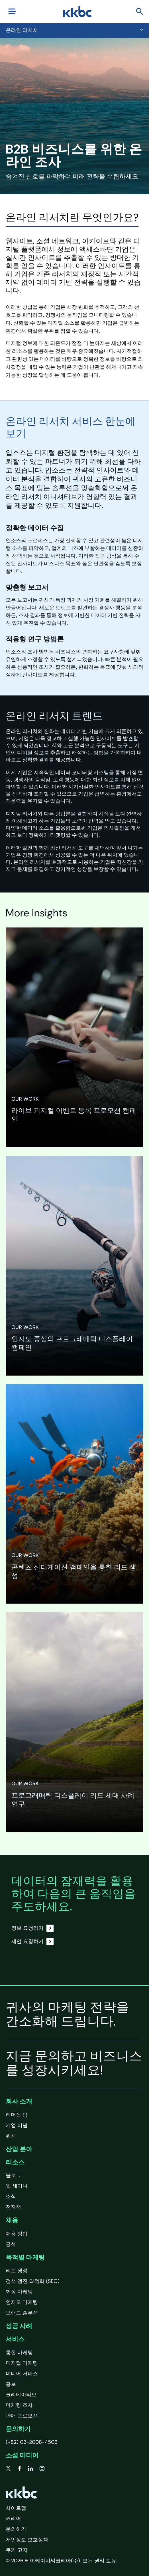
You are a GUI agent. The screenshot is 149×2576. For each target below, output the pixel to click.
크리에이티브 (21, 2394)
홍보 (11, 2384)
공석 (11, 2244)
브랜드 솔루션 (22, 2312)
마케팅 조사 (19, 2405)
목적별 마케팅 (25, 2257)
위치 (11, 2135)
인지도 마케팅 (22, 2302)
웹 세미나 (17, 2185)
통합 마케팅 (19, 2352)
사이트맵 (16, 2508)
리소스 (15, 2162)
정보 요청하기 (32, 1928)
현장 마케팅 (19, 2291)
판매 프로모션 (22, 2415)
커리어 (13, 2518)
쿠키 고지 (17, 2550)
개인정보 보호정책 (27, 2539)
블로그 (13, 2175)
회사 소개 (19, 2101)
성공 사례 (19, 2326)
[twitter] (8, 2468)
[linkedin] (30, 2468)
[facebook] (19, 2468)
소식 (11, 2196)
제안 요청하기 (32, 1941)
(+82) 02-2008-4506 (32, 2442)
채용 (12, 2220)
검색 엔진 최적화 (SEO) (33, 2281)
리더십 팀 (17, 2114)
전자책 (13, 2207)
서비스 (15, 2339)
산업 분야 (19, 2149)
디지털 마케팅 (22, 2363)
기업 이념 (17, 2125)
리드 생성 (17, 2270)
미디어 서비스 (22, 2373)
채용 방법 (17, 2233)
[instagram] (42, 2468)
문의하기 (18, 2429)
